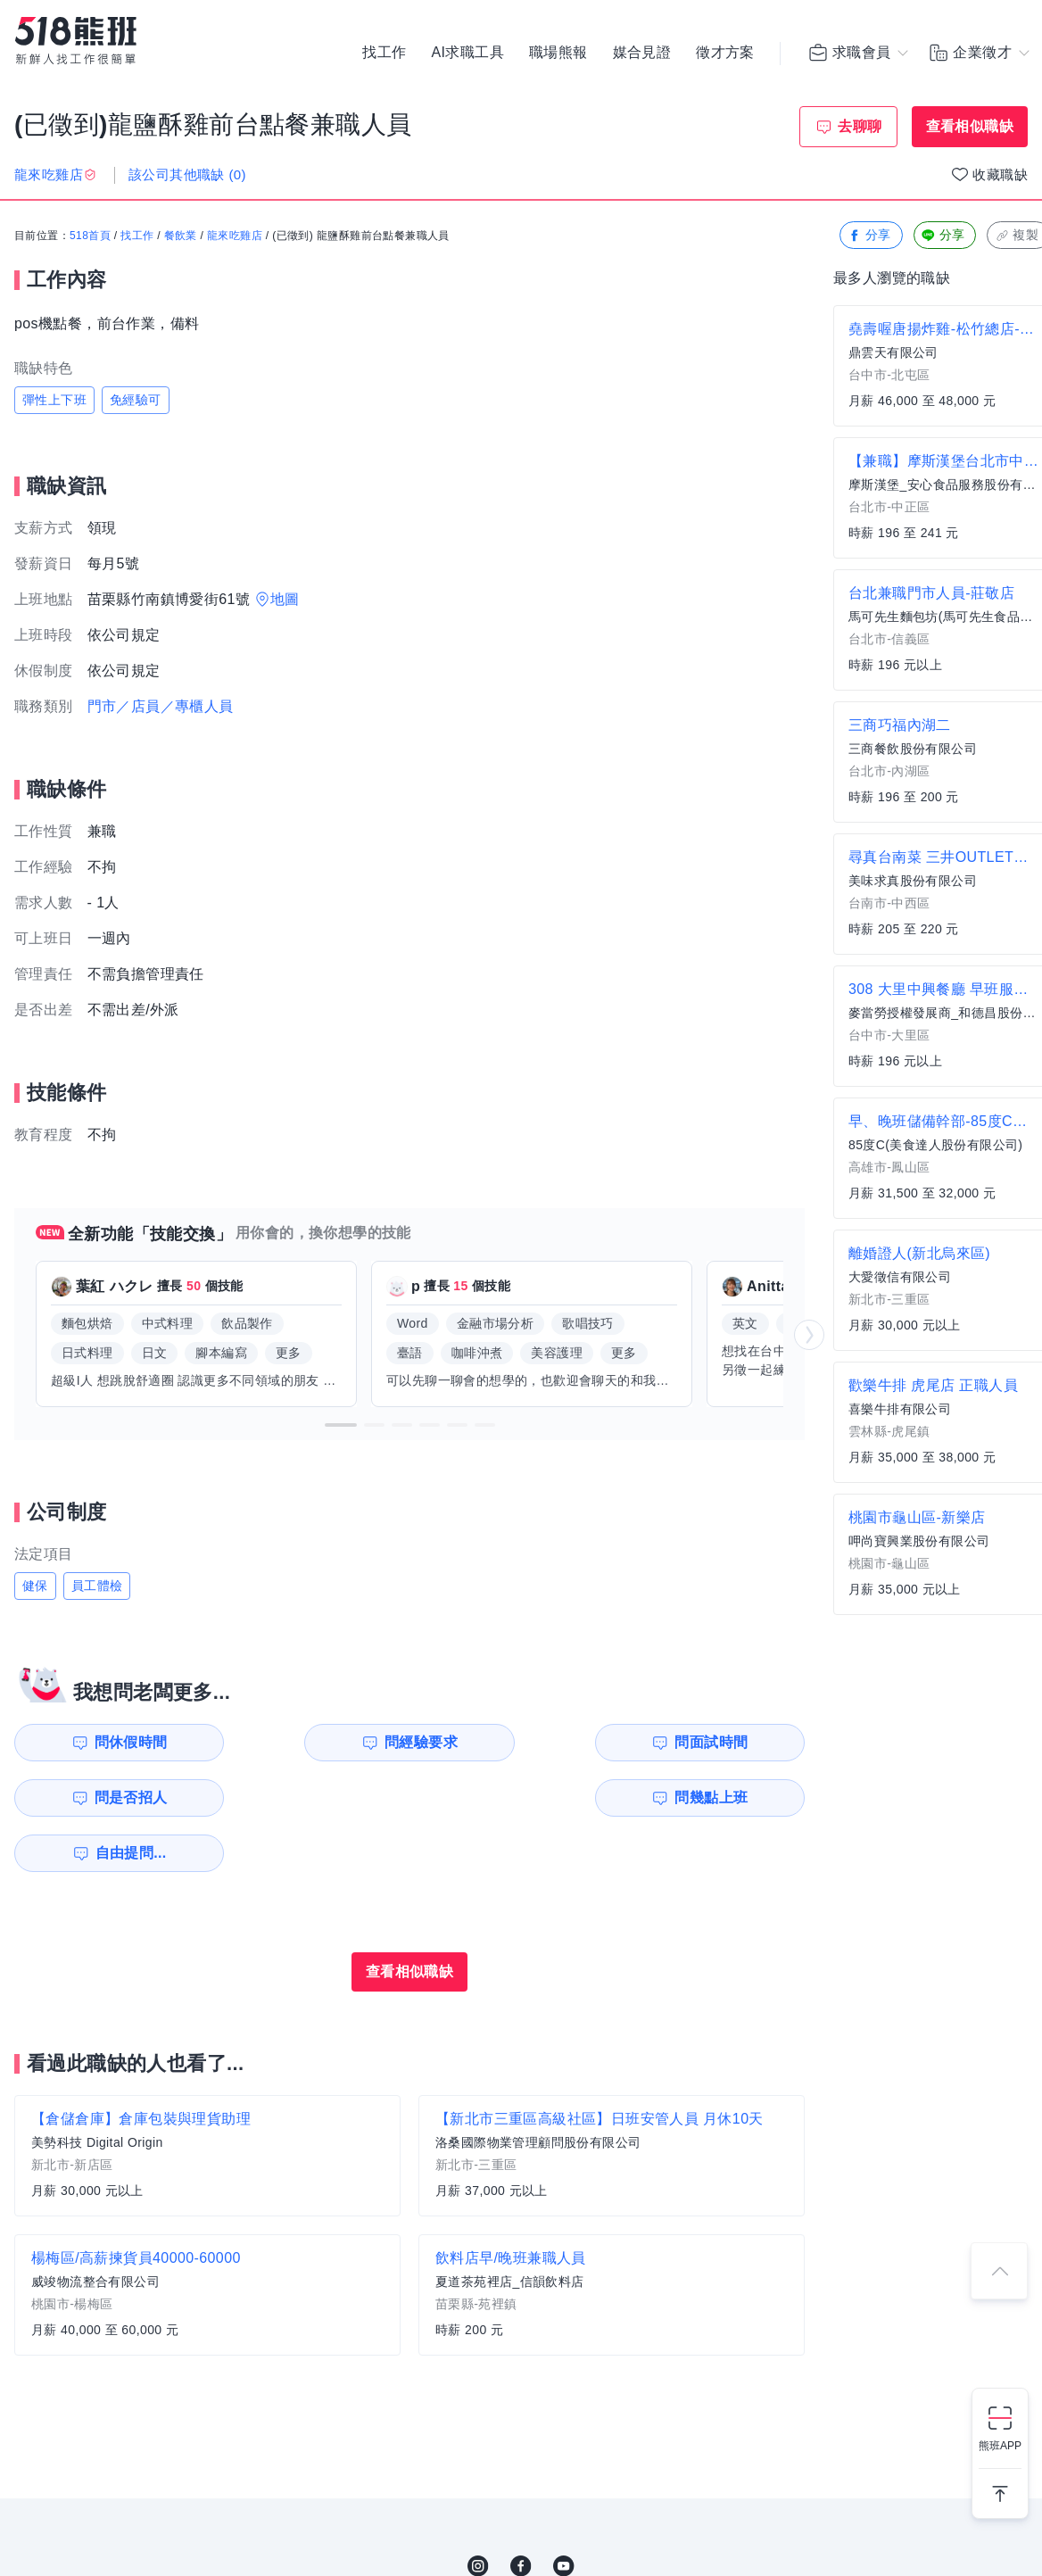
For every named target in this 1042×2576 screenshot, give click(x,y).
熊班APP (1000, 2445)
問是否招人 (725, 1742)
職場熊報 (558, 53)
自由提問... (322, 1797)
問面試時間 (522, 1742)
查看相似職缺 (969, 126)
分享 (869, 236)
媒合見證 (642, 53)
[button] (341, 1425)
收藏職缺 (1000, 174)
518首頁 (90, 236)
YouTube (564, 2511)
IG (478, 2511)
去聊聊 (859, 126)
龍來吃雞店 (234, 236)
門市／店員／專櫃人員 (160, 706)
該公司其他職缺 (187, 174)
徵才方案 (725, 53)
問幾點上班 (116, 1797)
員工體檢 (97, 1585)
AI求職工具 (467, 53)
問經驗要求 (319, 1742)
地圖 (285, 599)
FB (521, 2511)
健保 (35, 1585)
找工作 (384, 53)
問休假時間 (116, 1742)
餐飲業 (180, 236)
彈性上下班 (54, 400)
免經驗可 (135, 400)
